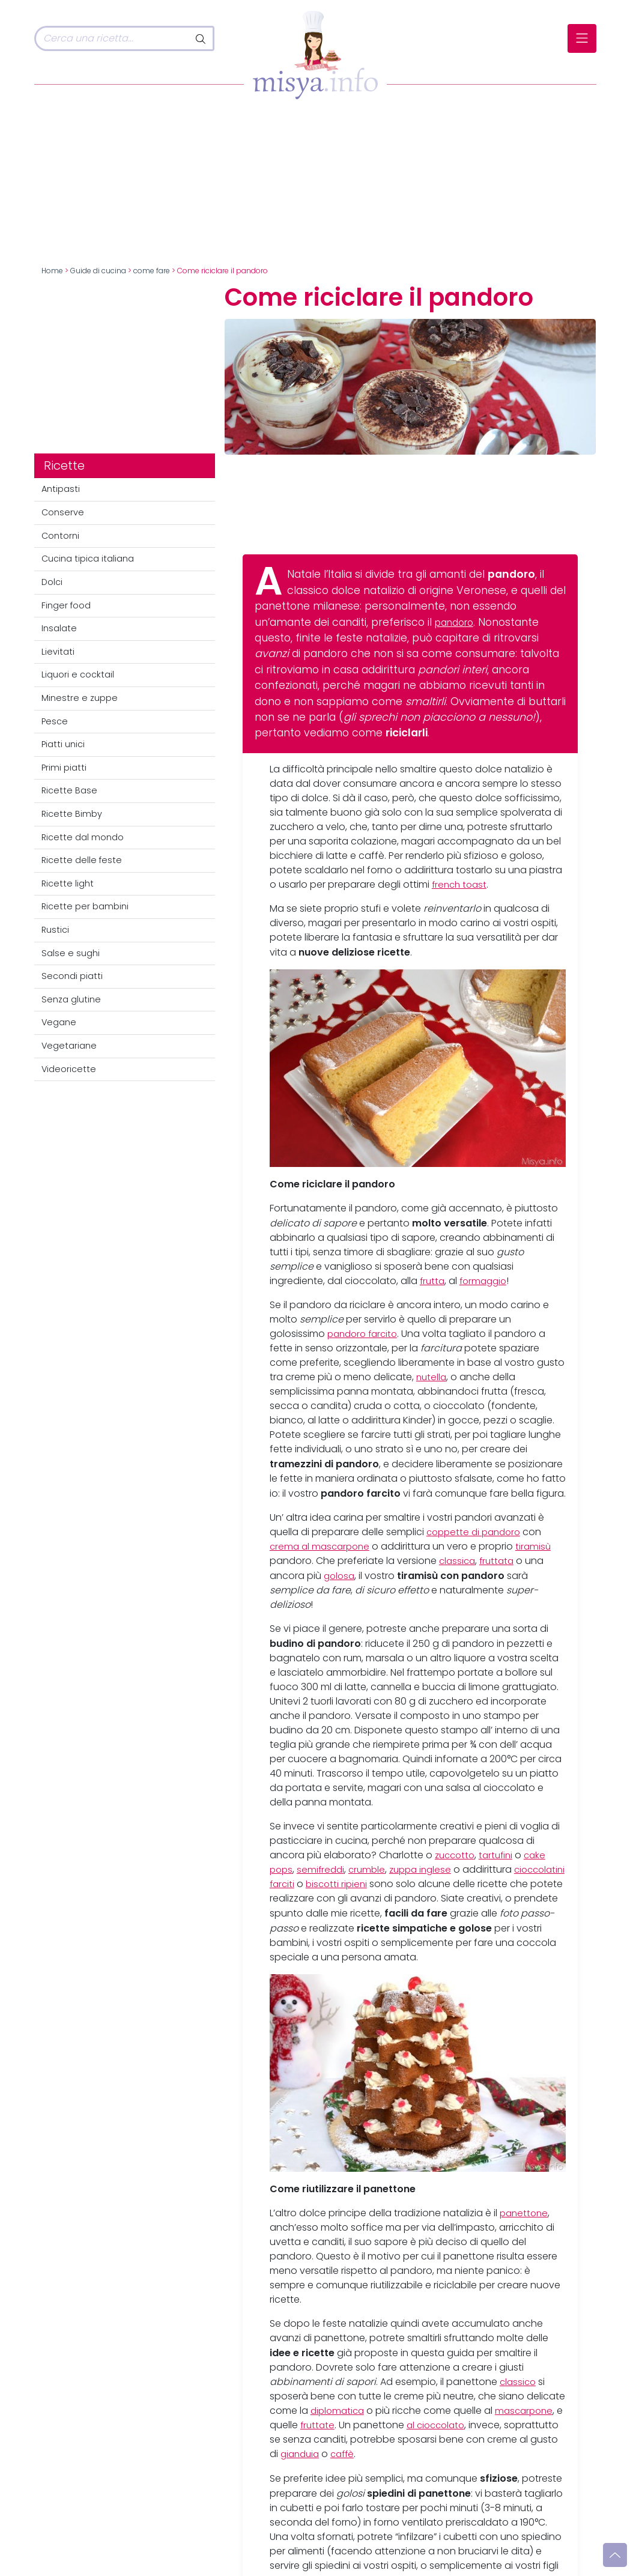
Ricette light (67, 883)
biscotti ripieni (397, 1884)
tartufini (500, 1855)
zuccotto (456, 1855)
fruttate (327, 2425)
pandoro (457, 622)
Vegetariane (69, 1045)
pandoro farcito (365, 1333)
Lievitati (57, 651)
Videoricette (68, 1069)
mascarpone (529, 2411)
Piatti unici (63, 744)
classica (458, 1560)
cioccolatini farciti (311, 1884)
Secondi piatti (72, 976)
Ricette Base (69, 790)
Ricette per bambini (85, 906)
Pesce (54, 721)
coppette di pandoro (476, 1532)
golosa (340, 1575)
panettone (525, 2213)
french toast (461, 884)
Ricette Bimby (71, 813)
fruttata (500, 1560)
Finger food (66, 605)
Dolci (51, 582)
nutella (432, 1377)
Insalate (59, 628)
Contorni (60, 535)
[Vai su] (615, 2555)
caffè (420, 2454)
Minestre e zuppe (79, 697)
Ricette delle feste (81, 860)
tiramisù (539, 1546)
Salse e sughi (70, 953)
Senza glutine (71, 999)
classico (519, 2382)
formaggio (486, 1280)
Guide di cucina (98, 271)
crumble (371, 1869)
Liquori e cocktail (77, 674)
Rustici (55, 929)
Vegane (58, 1022)
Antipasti (60, 488)
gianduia (375, 2454)
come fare (151, 271)
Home (52, 271)
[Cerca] (111, 38)
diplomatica (339, 2411)
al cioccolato (448, 2425)
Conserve (62, 512)
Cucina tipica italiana (87, 558)
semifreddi (323, 1869)
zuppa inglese (428, 1869)
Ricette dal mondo (82, 837)
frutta (433, 1280)
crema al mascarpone (322, 1546)
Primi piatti (63, 767)
